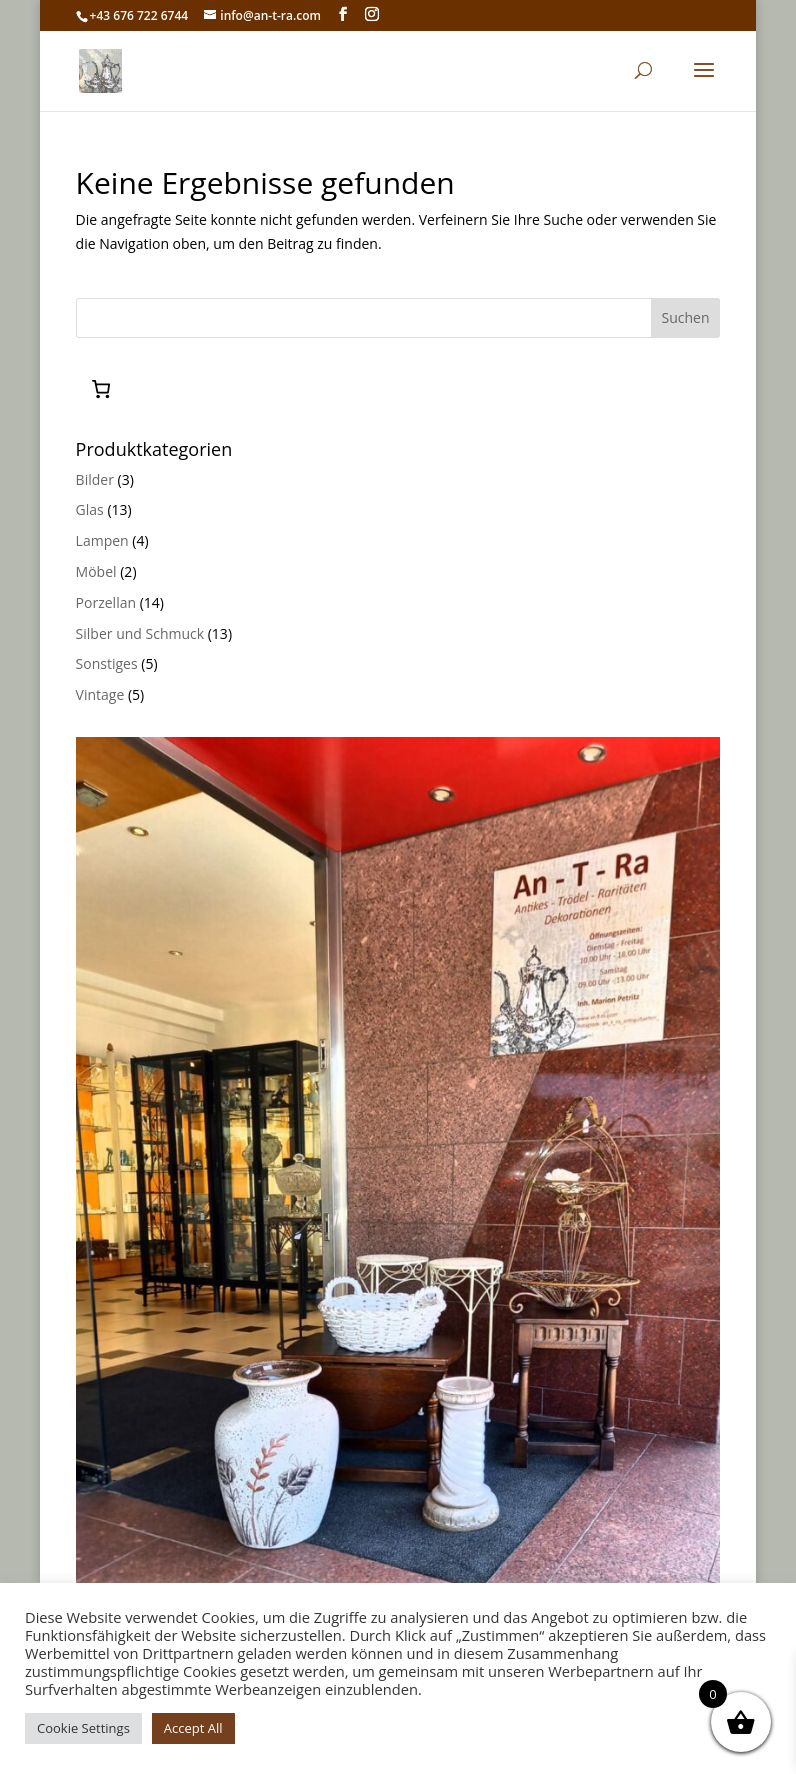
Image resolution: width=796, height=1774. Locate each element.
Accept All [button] (193, 1728)
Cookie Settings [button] (83, 1728)
